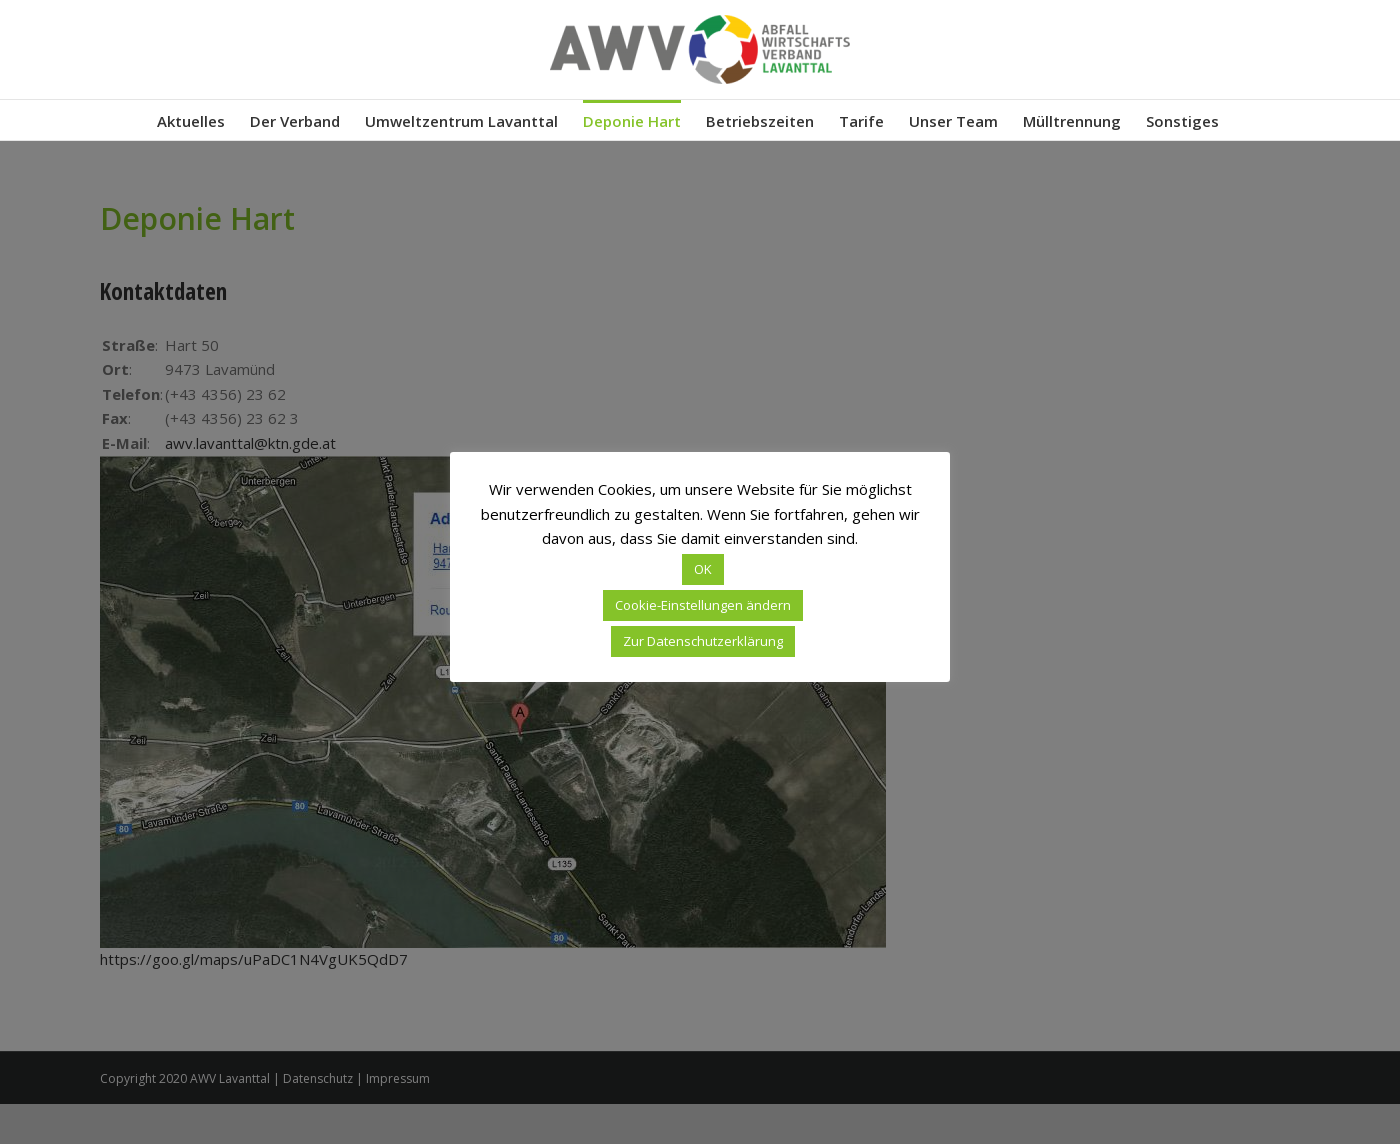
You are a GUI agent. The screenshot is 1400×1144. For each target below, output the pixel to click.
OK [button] (703, 569)
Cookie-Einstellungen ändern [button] (703, 605)
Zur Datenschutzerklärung (703, 641)
